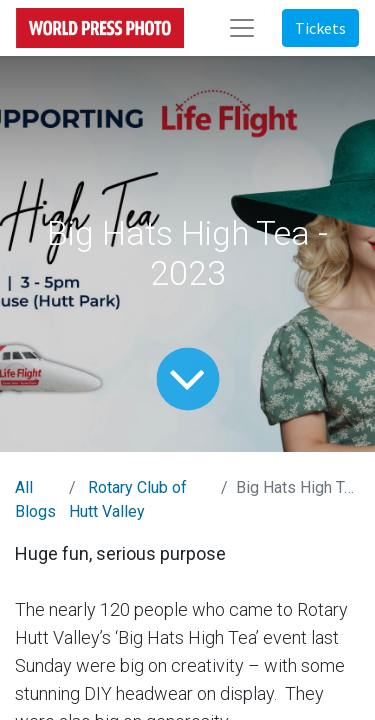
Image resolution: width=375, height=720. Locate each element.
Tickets (320, 28)
